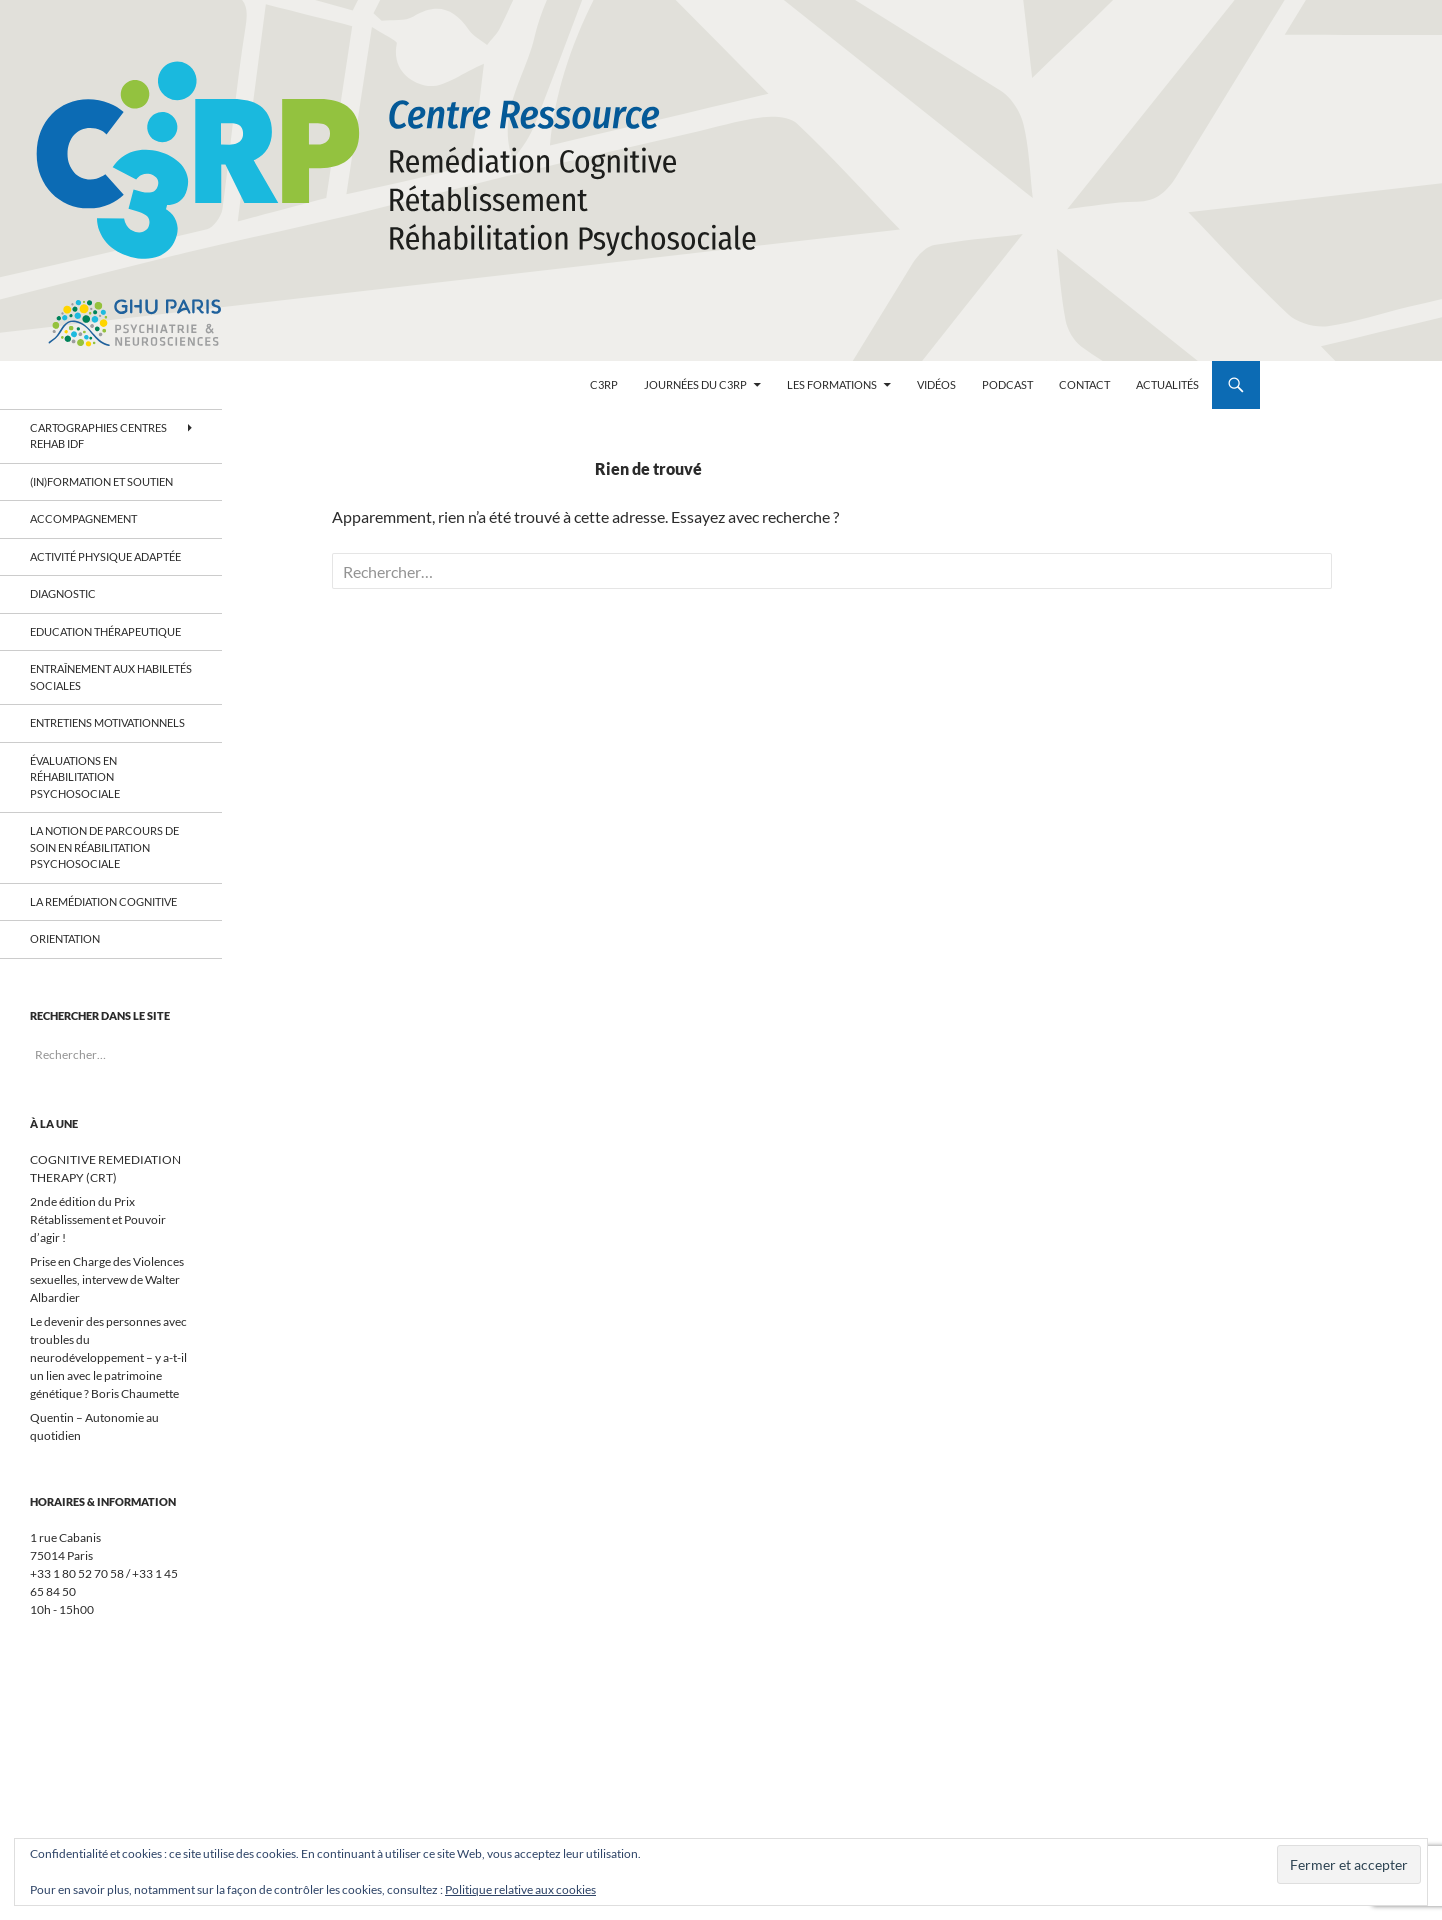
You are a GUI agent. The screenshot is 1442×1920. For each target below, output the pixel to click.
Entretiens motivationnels (107, 722)
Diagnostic (64, 593)
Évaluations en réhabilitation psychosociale (75, 777)
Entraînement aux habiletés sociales (111, 677)
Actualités (1167, 384)
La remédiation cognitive (104, 901)
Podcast (1007, 384)
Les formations (832, 384)
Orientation (65, 938)
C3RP (604, 384)
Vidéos (936, 384)
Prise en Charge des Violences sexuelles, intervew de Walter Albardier (107, 1279)
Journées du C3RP (695, 384)
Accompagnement (83, 518)
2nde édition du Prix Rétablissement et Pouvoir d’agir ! (98, 1219)
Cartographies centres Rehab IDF (98, 436)
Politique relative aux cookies (520, 1889)
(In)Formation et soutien (101, 481)
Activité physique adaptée (105, 556)
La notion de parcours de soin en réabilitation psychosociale (104, 847)
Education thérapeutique (105, 631)
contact (1084, 384)
